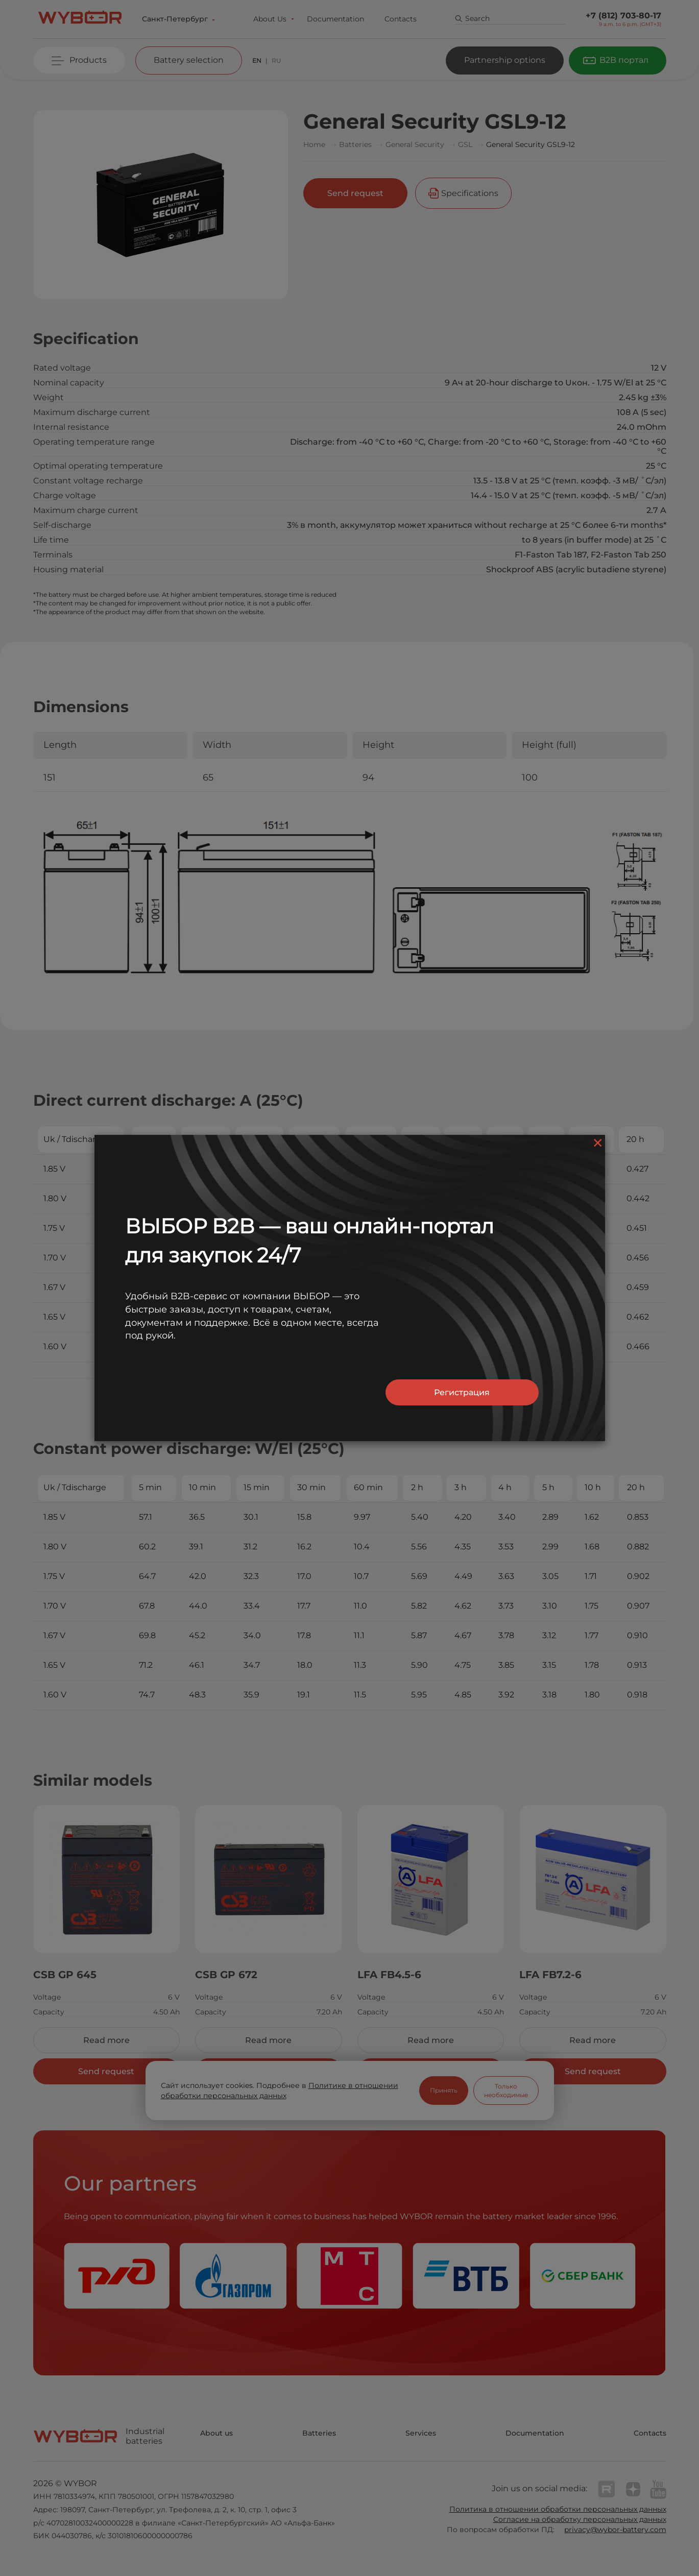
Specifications (469, 193)
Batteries (319, 2433)
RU (276, 60)
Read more (106, 2040)
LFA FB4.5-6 (389, 1975)
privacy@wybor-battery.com (615, 2529)
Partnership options (504, 60)
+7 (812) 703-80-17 (623, 15)
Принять (443, 2090)
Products (88, 60)
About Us (269, 19)
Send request (355, 193)
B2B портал (623, 60)
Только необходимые (506, 2090)
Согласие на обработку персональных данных (579, 2519)
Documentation (335, 19)
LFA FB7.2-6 (550, 1975)
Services (420, 2433)
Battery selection (189, 60)
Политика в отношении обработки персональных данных (557, 2509)
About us (216, 2433)
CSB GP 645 (65, 1975)
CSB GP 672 (226, 1975)
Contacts (400, 19)
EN (256, 60)
